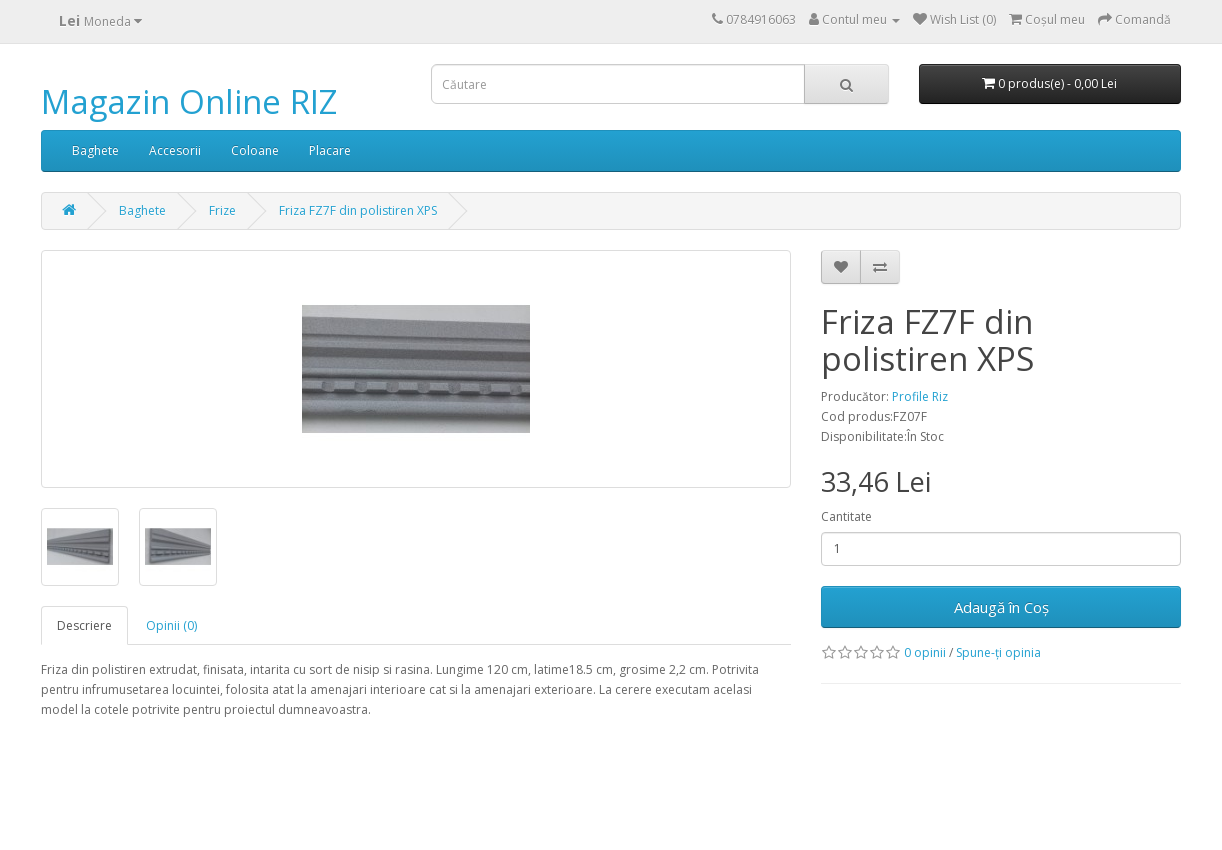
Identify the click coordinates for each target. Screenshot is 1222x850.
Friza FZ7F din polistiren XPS (358, 210)
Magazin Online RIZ (189, 101)
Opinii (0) (171, 625)
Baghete (95, 150)
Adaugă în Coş (1001, 607)
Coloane (255, 150)
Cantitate (846, 516)
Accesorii (175, 150)
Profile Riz (920, 396)
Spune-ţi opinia (998, 652)
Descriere (84, 625)
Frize (222, 210)
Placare (330, 150)
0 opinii (925, 652)
